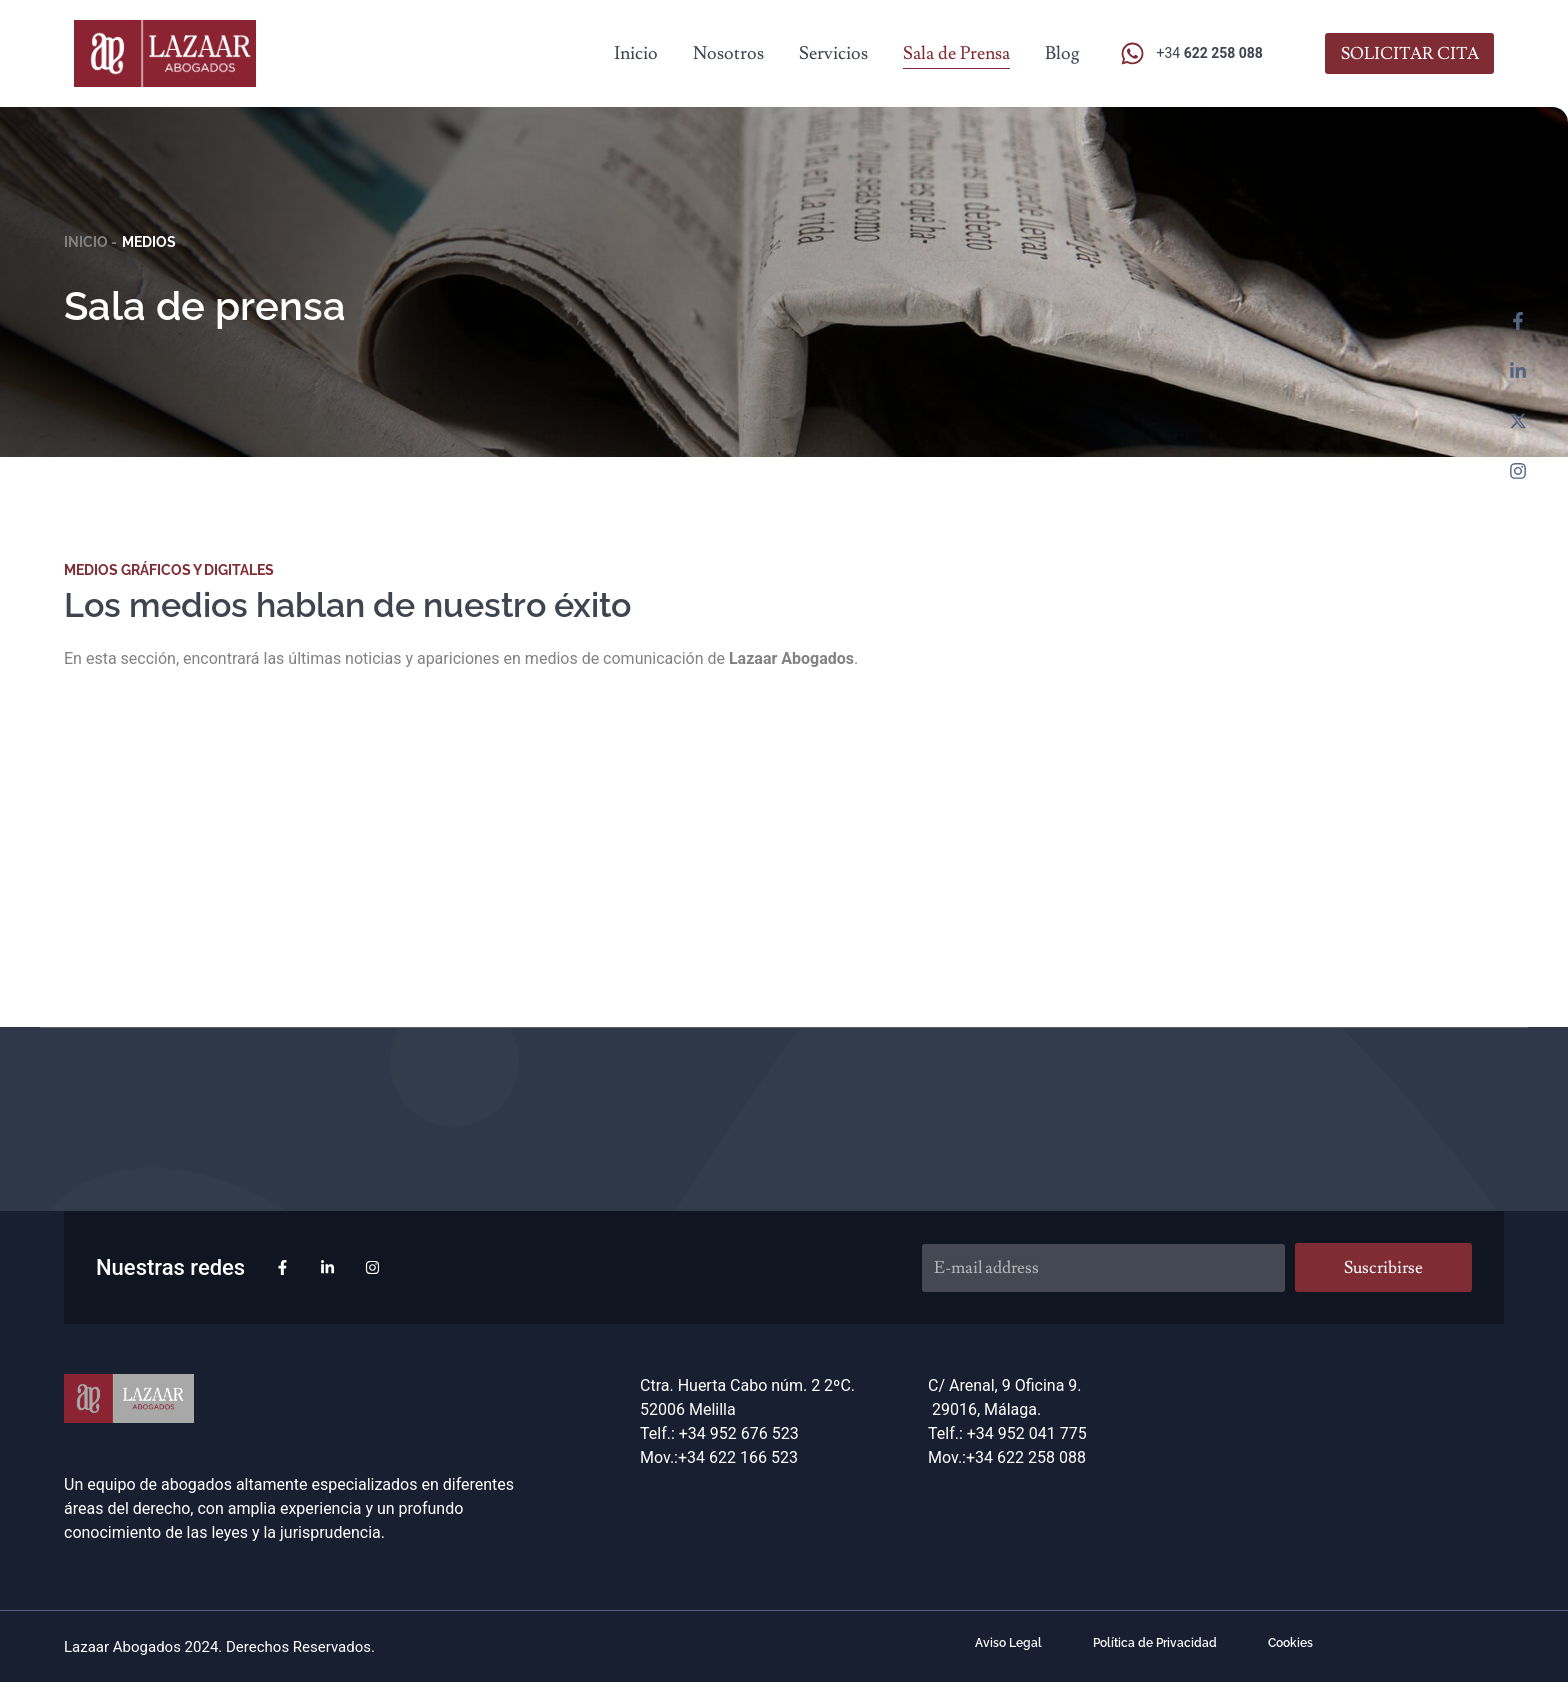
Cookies (1292, 1645)
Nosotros (728, 53)
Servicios (833, 53)
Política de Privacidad (1155, 1645)
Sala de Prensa (956, 53)
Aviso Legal (1006, 1645)
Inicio (636, 53)
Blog (1062, 53)
